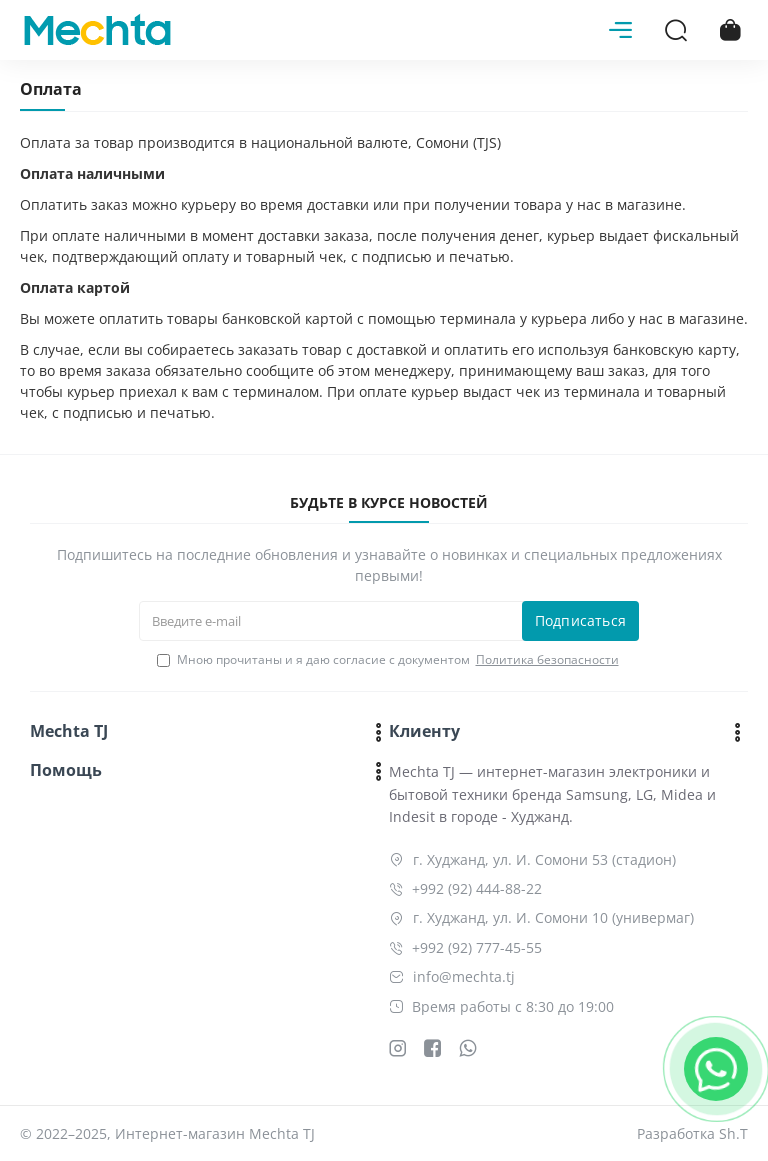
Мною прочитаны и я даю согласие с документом (389, 660)
